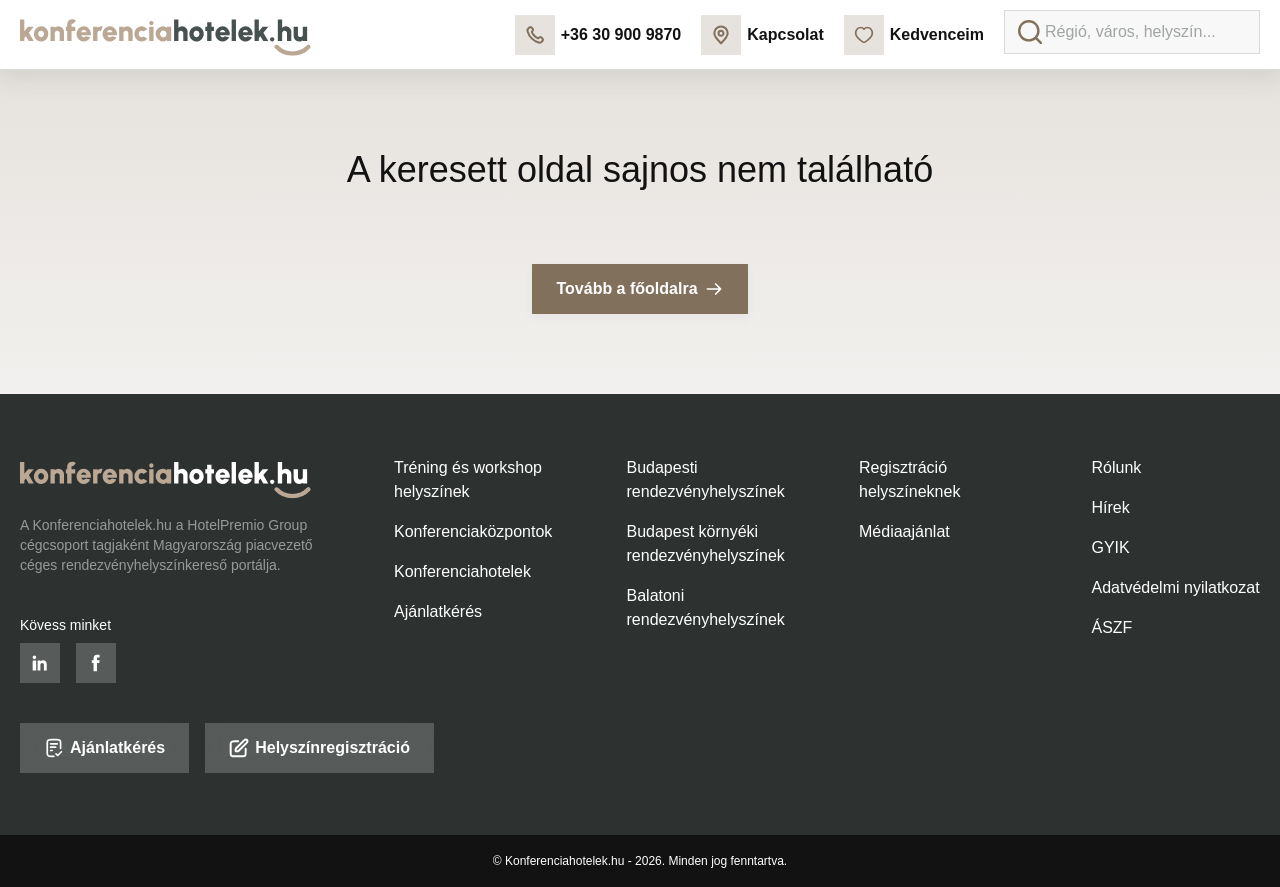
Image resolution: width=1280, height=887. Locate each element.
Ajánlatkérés (438, 611)
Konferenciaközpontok (473, 531)
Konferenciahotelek (462, 571)
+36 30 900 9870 (598, 35)
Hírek (1111, 507)
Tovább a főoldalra (639, 289)
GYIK (1111, 547)
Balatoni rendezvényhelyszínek (706, 607)
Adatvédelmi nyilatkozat (1176, 587)
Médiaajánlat (904, 531)
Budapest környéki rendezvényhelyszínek (706, 543)
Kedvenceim (914, 35)
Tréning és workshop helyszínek (468, 479)
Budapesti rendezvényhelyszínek (706, 479)
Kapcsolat (762, 35)
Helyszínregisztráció (319, 748)
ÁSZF (1112, 627)
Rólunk (1117, 467)
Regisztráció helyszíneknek (909, 479)
